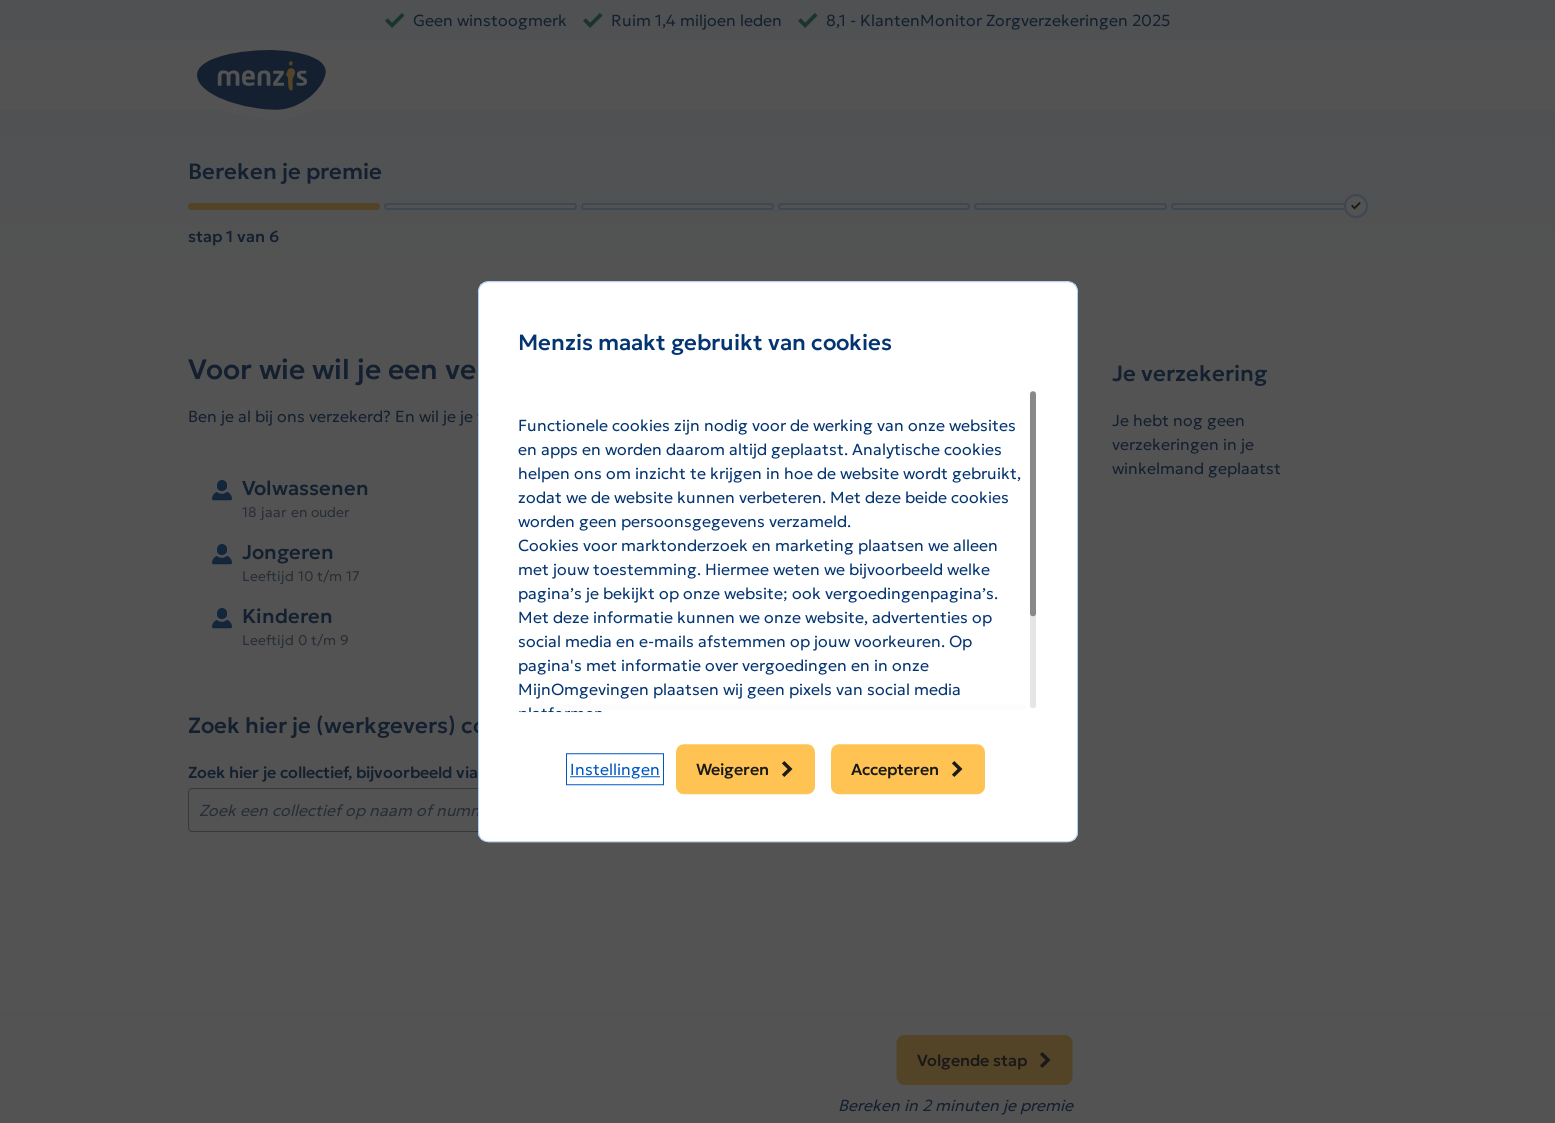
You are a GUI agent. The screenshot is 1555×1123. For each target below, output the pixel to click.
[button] (615, 769)
